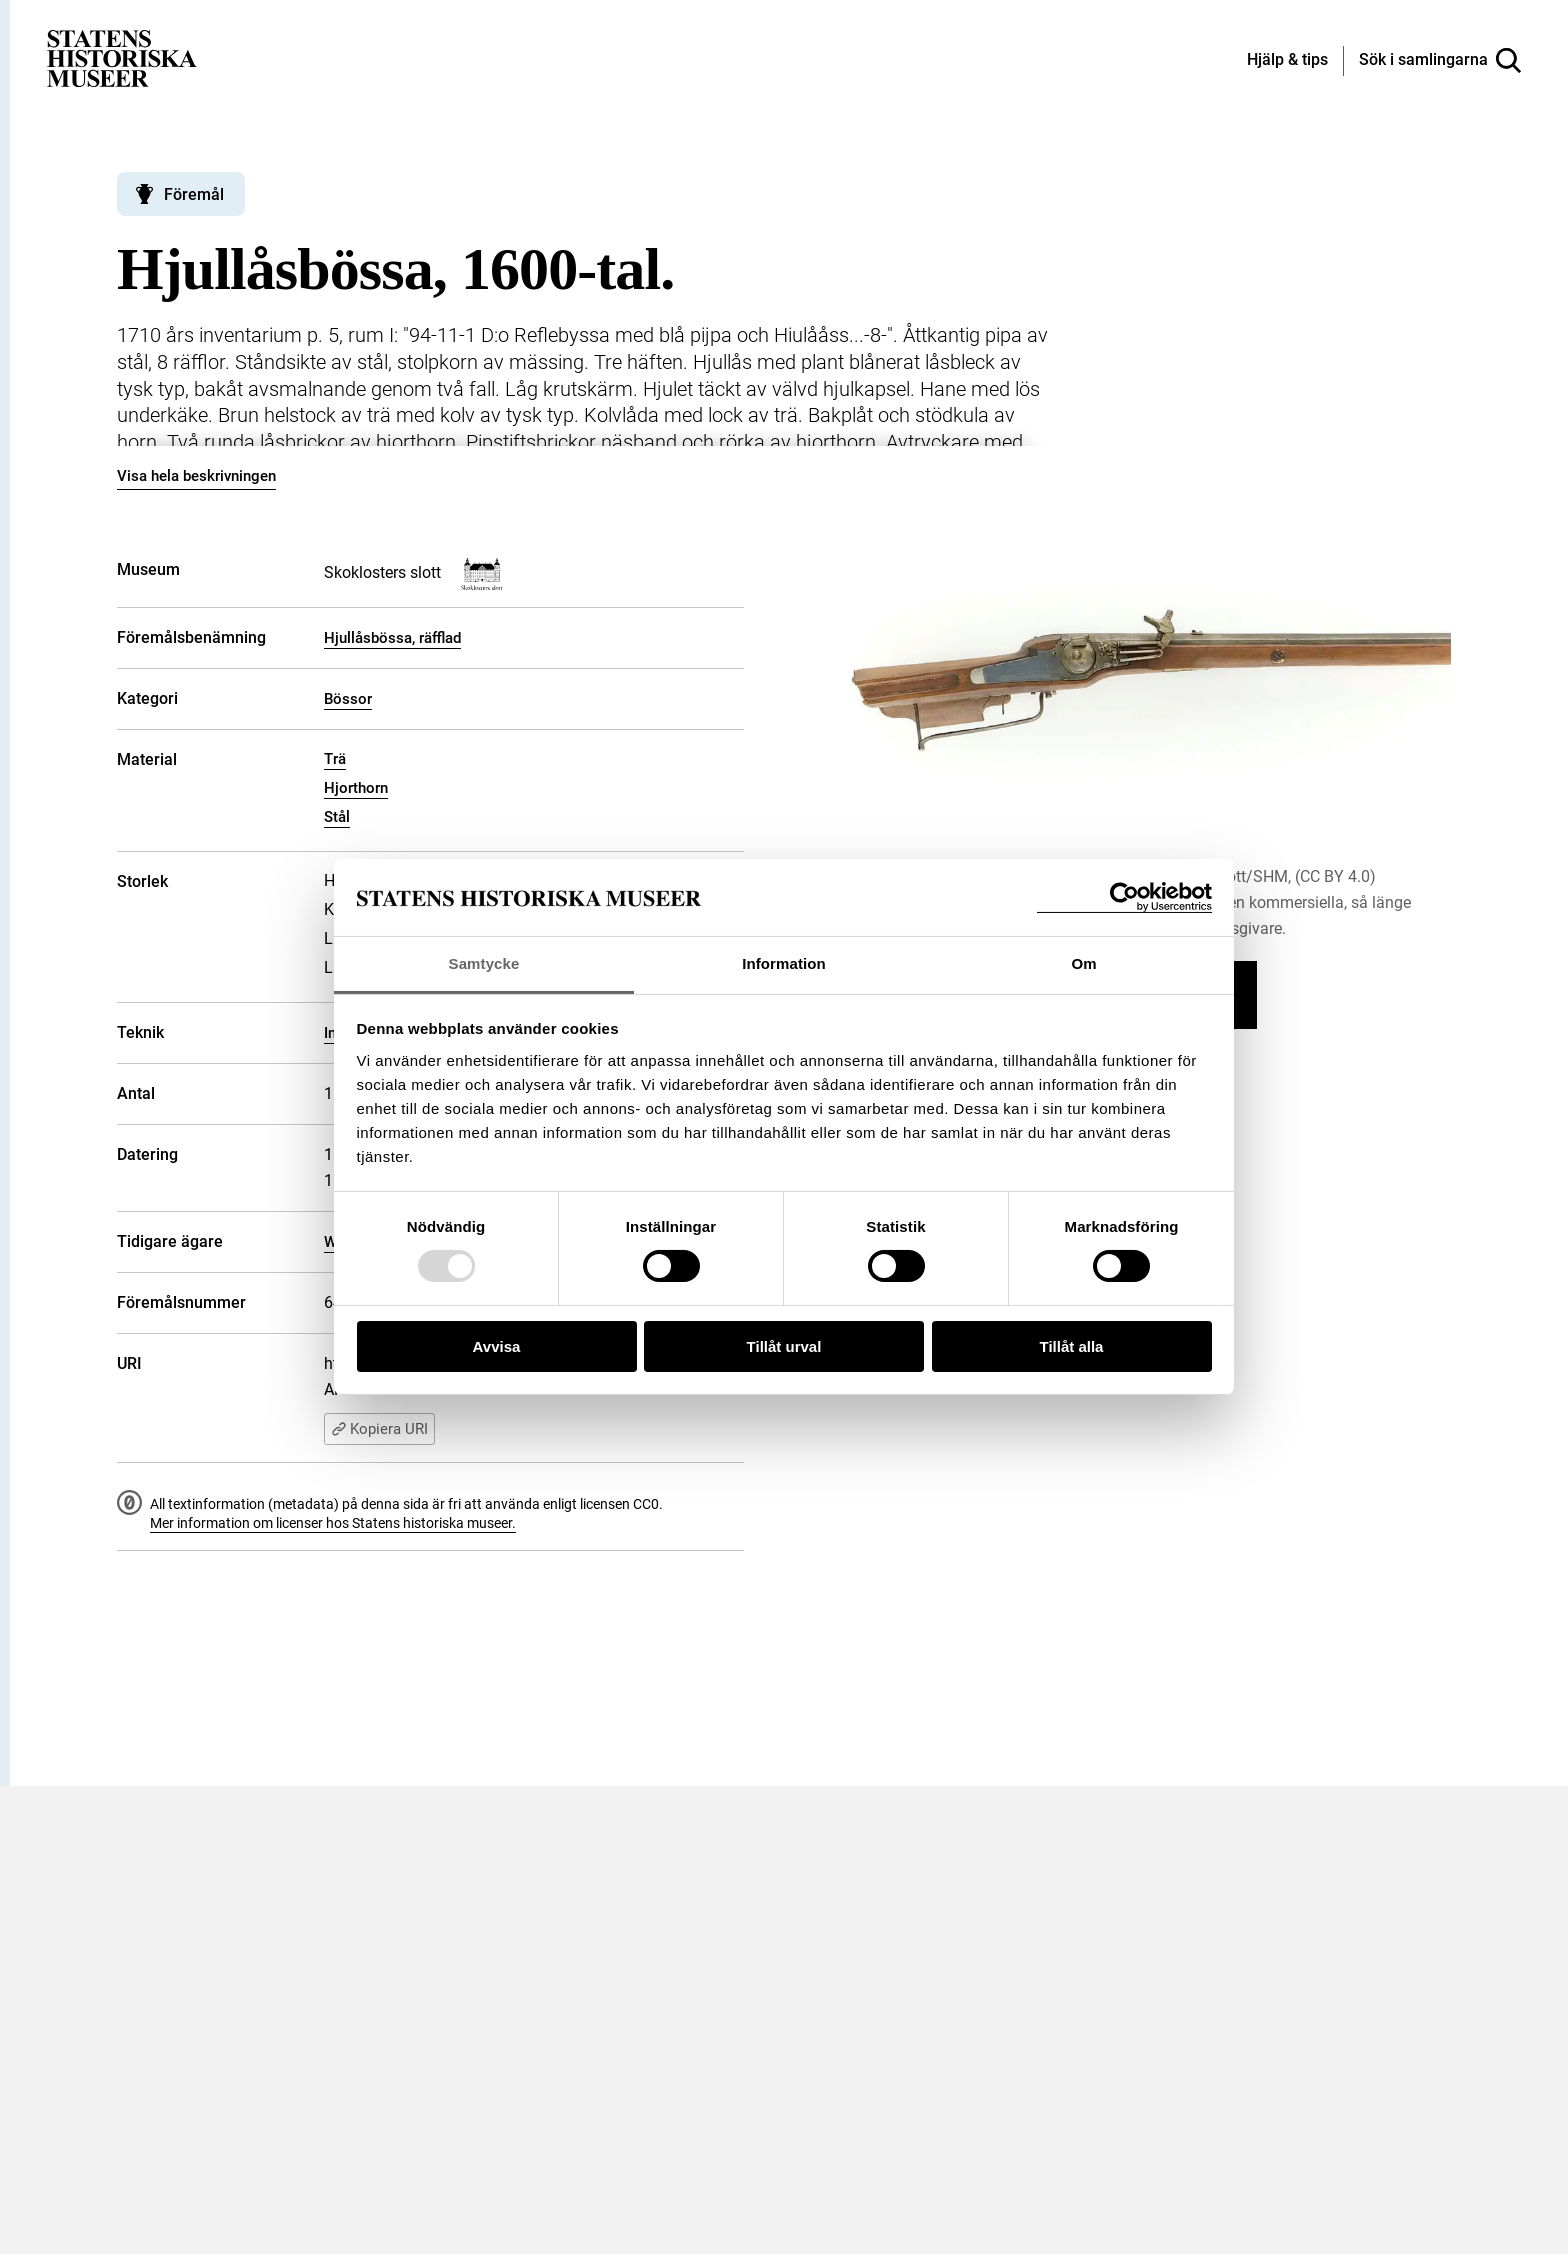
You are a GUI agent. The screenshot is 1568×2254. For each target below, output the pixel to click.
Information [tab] (784, 963)
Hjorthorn (356, 788)
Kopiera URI (379, 1429)
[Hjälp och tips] (1287, 61)
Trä (335, 759)
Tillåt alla (1072, 1346)
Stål (337, 817)
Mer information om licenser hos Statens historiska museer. (333, 1523)
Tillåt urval (784, 1346)
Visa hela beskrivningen (196, 476)
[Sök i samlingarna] (1440, 61)
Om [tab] (1083, 963)
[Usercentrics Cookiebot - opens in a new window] (1124, 897)
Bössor (348, 699)
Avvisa (497, 1346)
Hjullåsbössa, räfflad (392, 638)
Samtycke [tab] (484, 963)
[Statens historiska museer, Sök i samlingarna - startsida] (122, 57)
